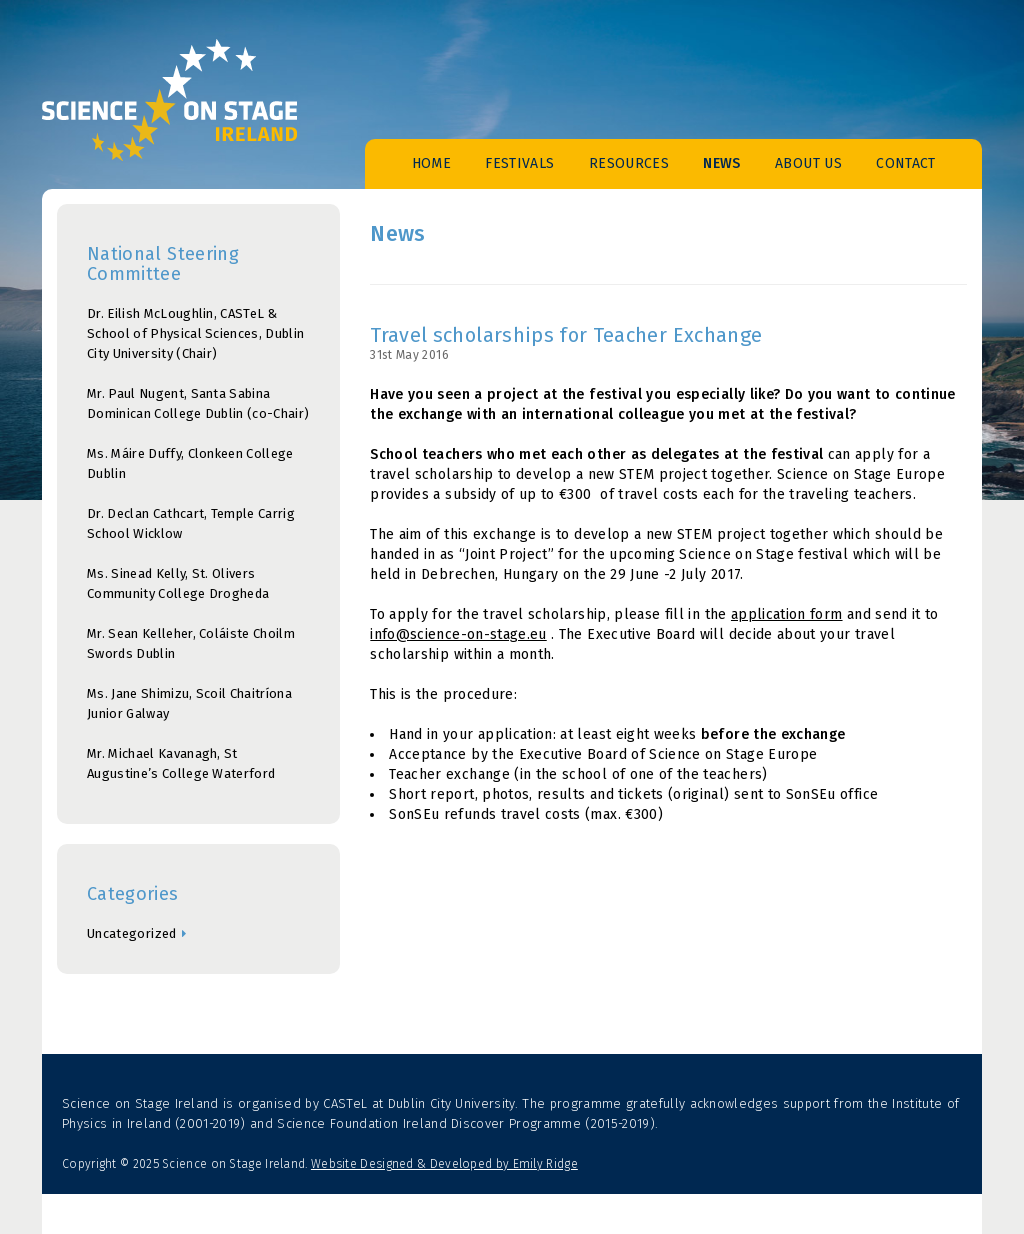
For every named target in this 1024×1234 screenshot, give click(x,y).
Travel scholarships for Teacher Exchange (566, 335)
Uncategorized (132, 933)
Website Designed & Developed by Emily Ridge (444, 1164)
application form (787, 614)
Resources (629, 163)
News (721, 163)
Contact (905, 163)
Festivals (519, 163)
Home (431, 163)
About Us (808, 163)
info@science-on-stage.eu (458, 634)
